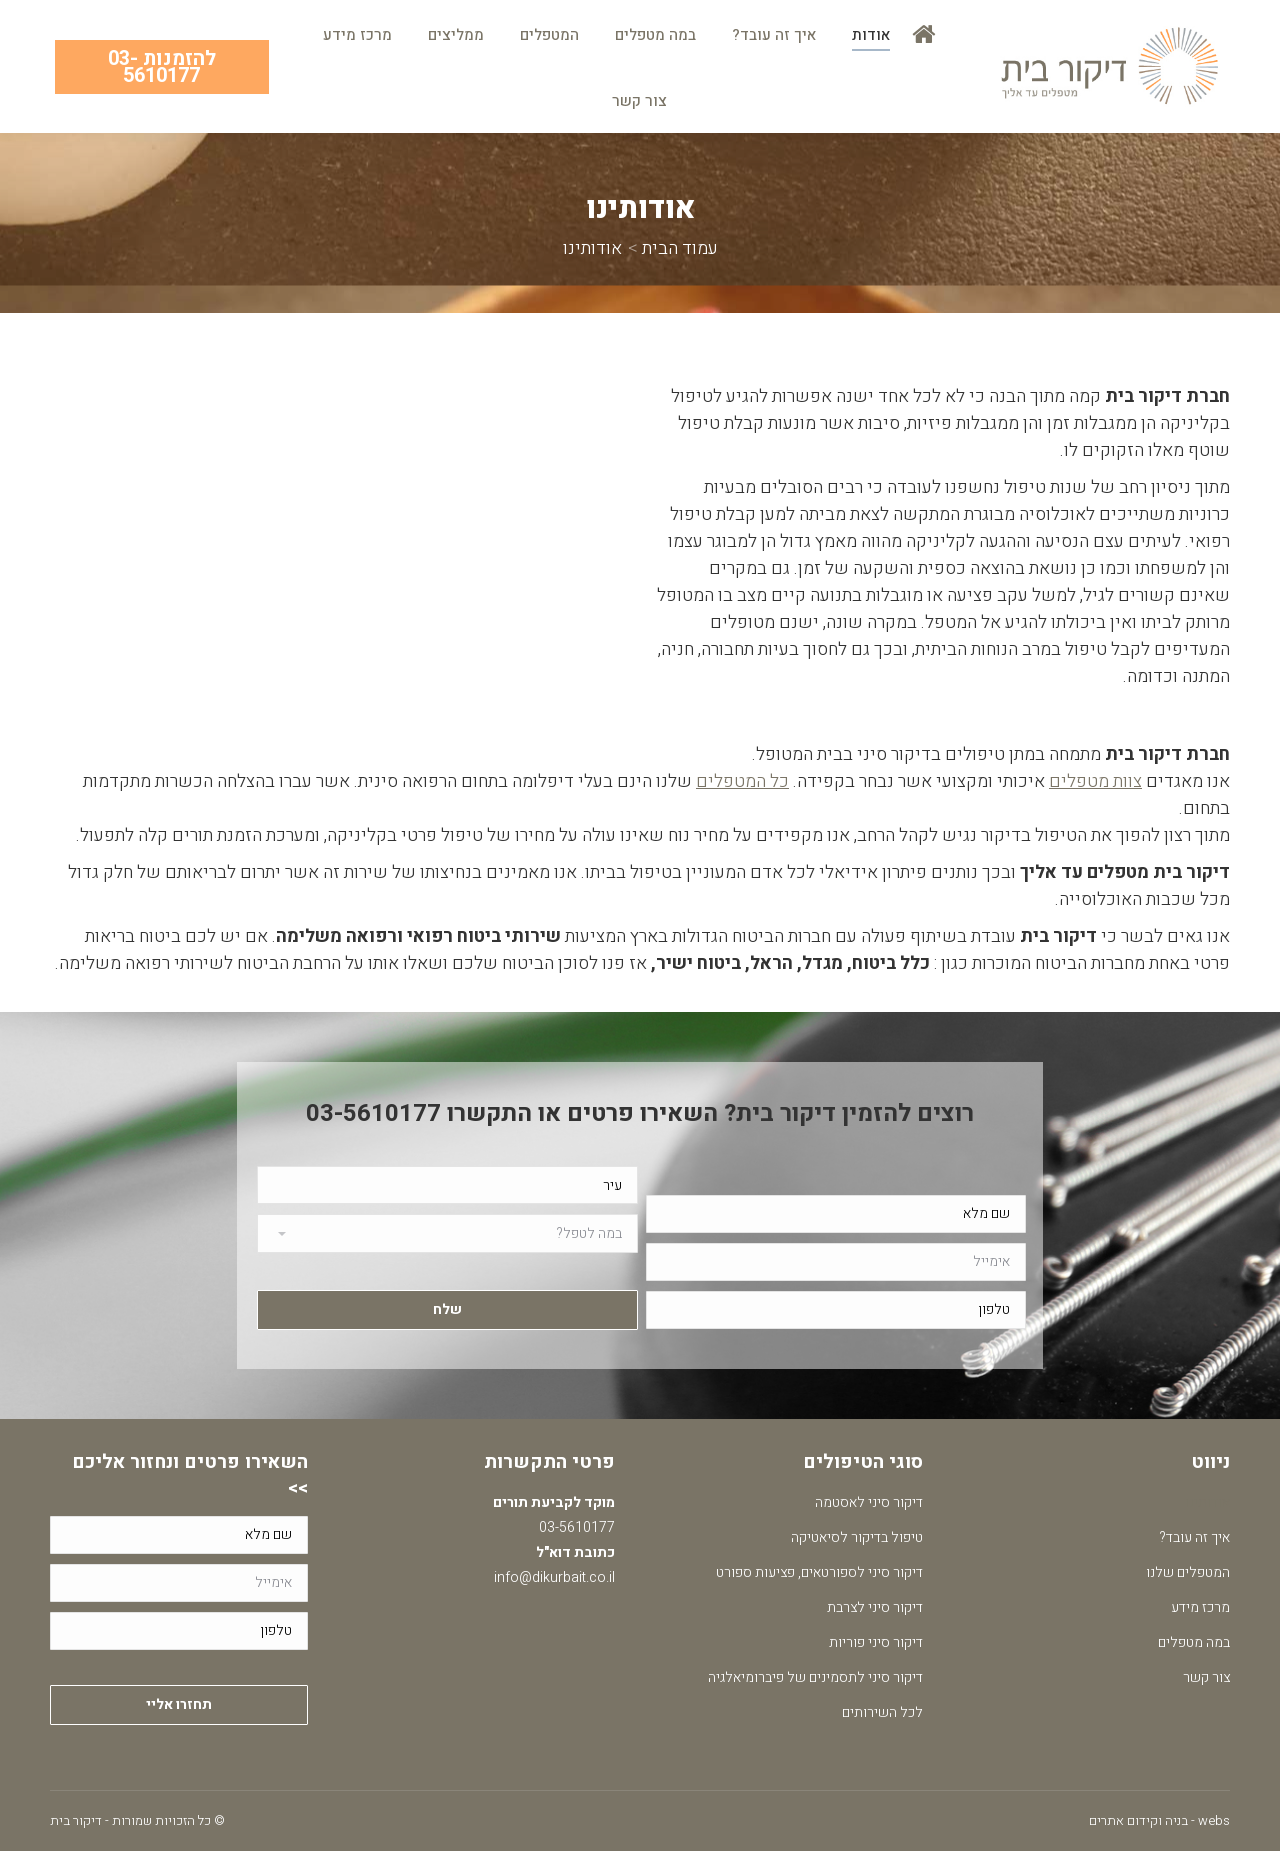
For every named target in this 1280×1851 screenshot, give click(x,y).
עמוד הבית (680, 248)
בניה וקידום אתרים (1138, 1820)
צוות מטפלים (1095, 781)
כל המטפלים (742, 781)
